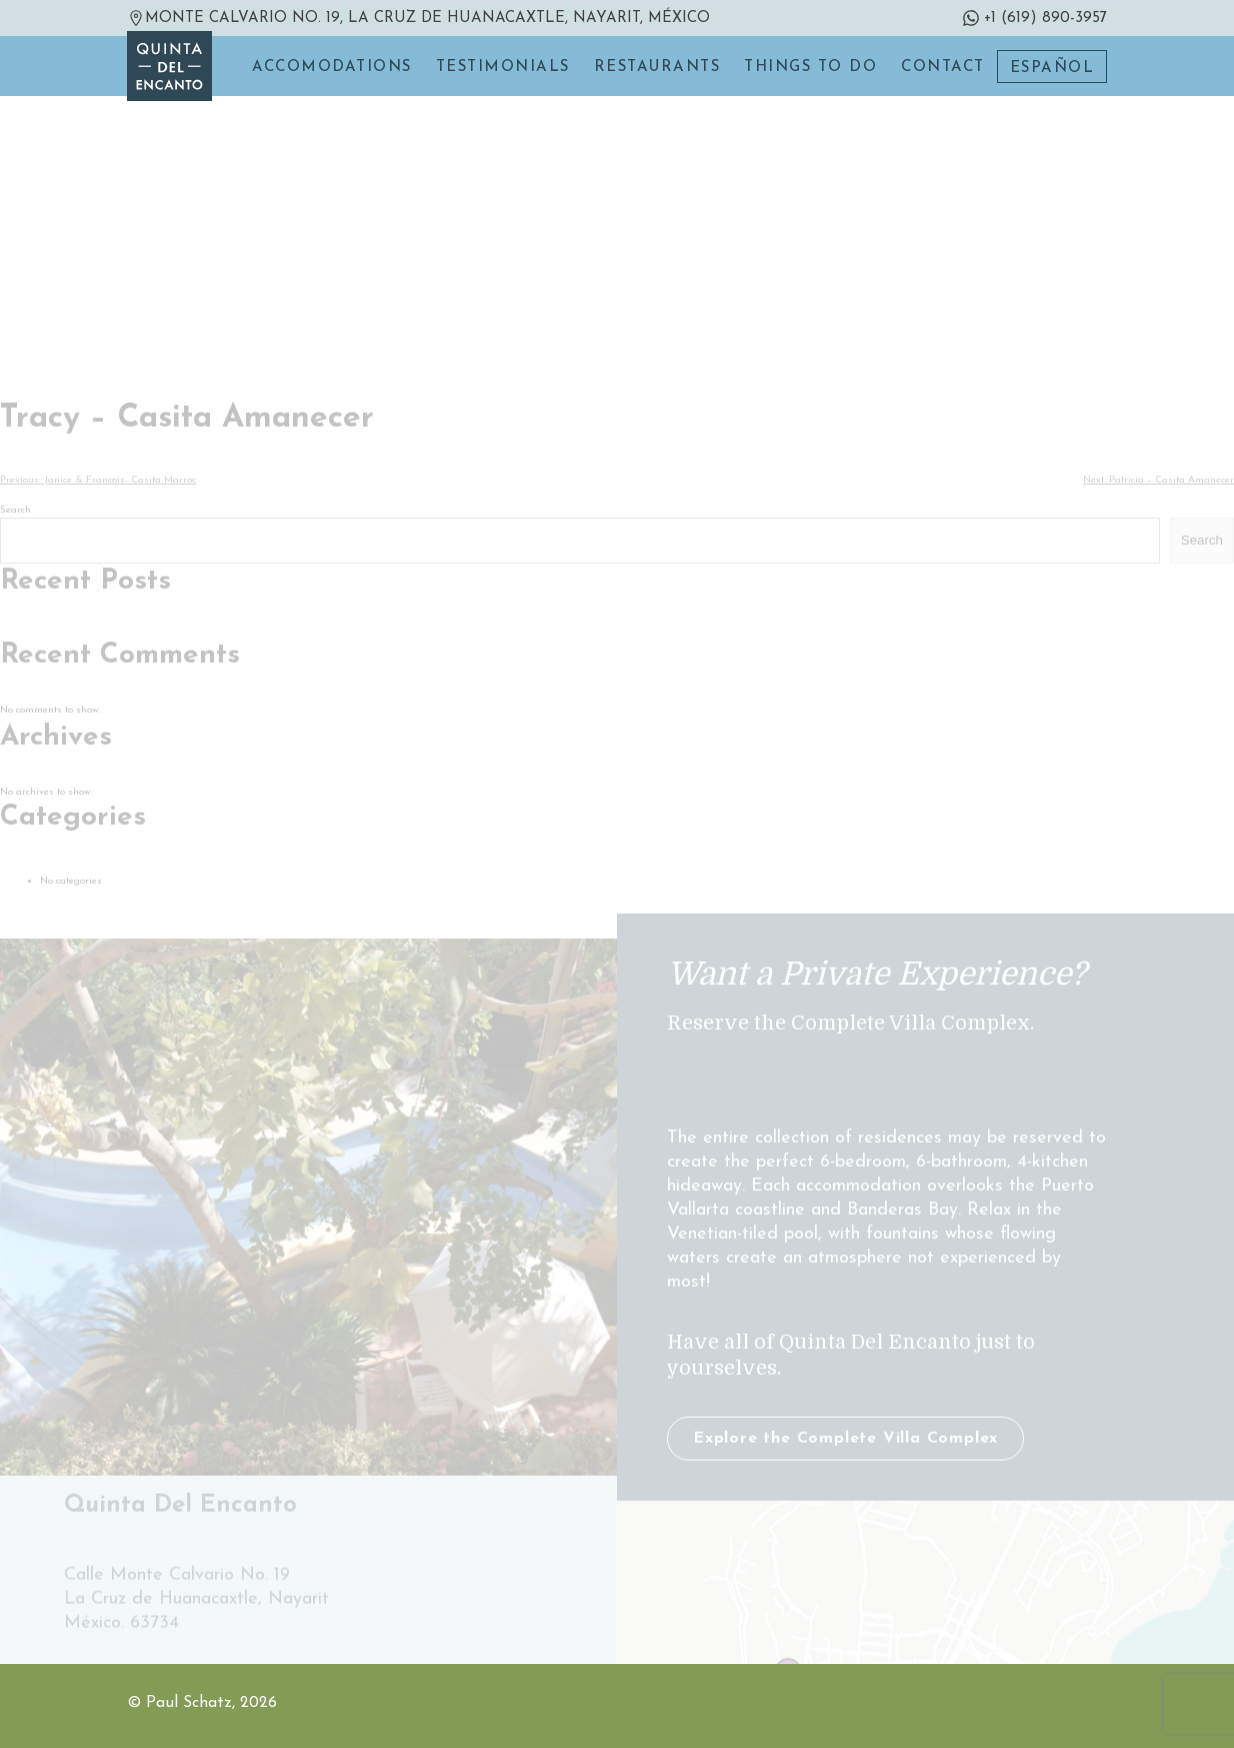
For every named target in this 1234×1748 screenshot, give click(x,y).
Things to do (810, 67)
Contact (943, 67)
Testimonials (503, 67)
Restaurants (657, 67)
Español (1052, 68)
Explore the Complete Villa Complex (845, 1531)
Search (15, 602)
